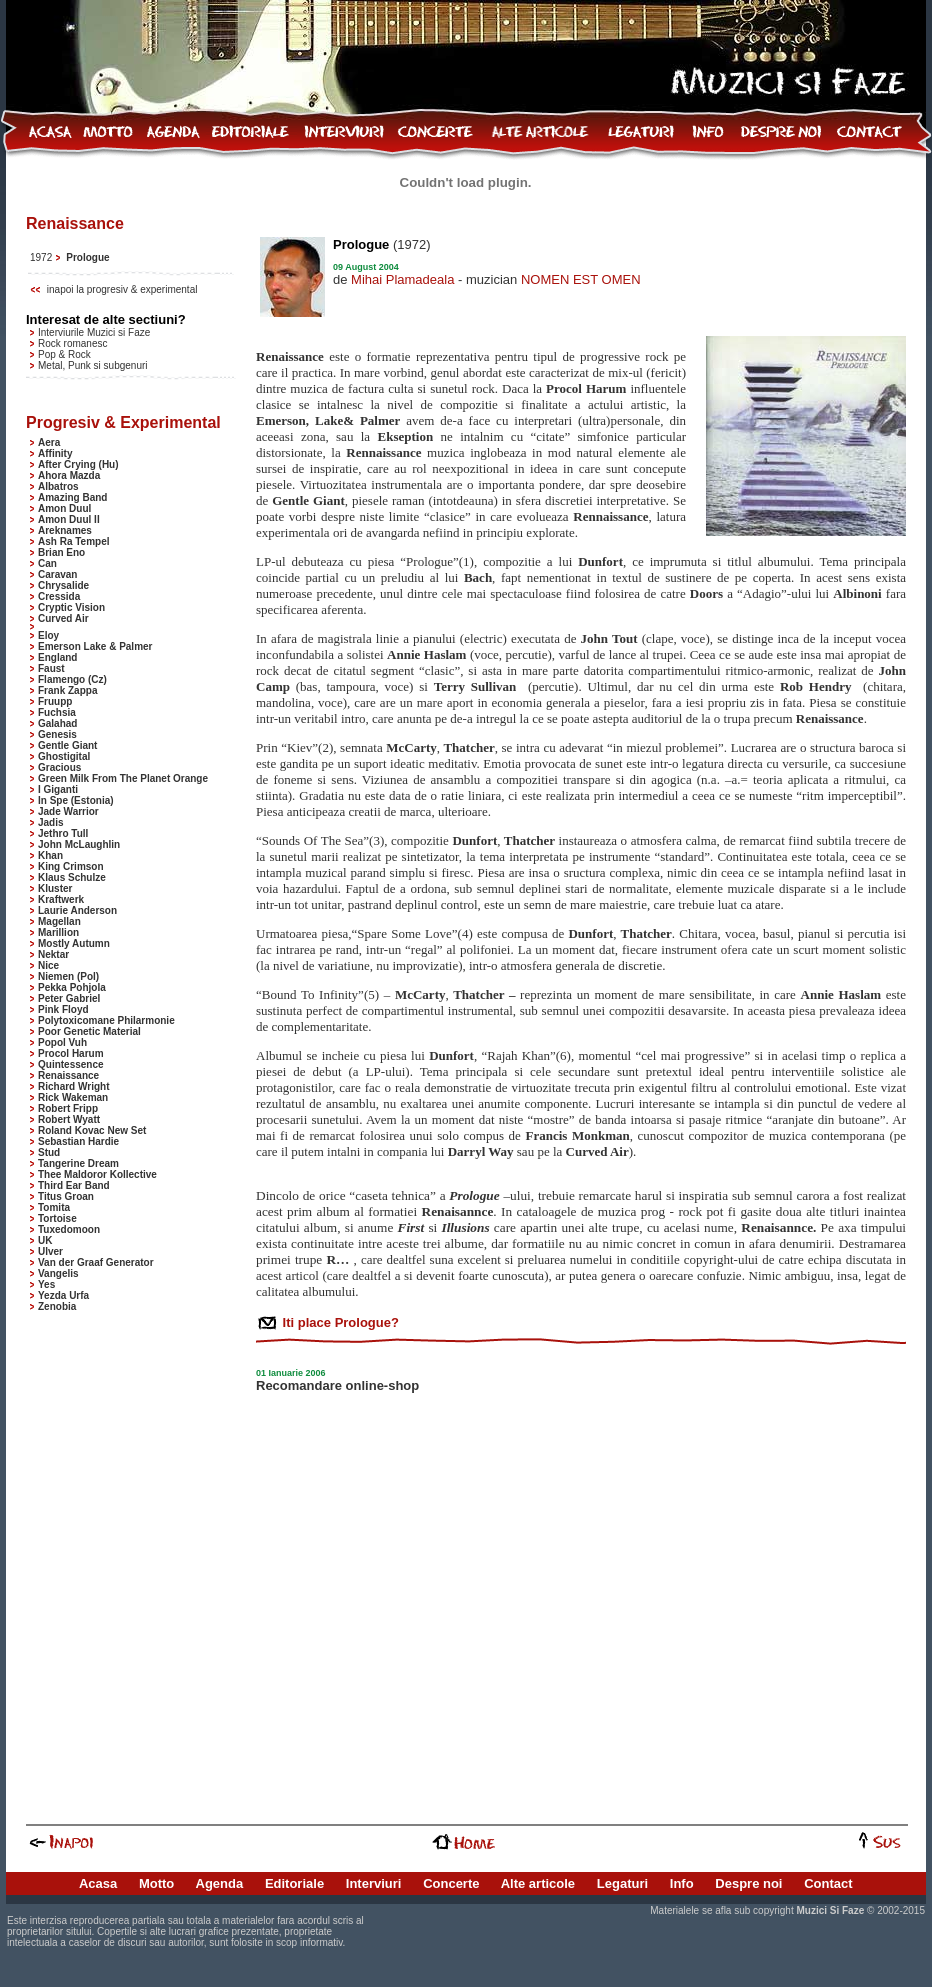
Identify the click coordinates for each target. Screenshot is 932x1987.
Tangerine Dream (78, 1163)
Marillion (58, 932)
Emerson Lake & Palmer (95, 646)
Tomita (54, 1207)
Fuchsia (57, 712)
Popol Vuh (62, 1042)
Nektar (53, 954)
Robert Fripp (68, 1108)
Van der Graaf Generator (96, 1262)
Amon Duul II (69, 519)
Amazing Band (72, 497)
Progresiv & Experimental (123, 422)
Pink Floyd (63, 1009)
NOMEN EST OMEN (581, 279)
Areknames (65, 530)
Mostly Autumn (74, 943)
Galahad (57, 723)
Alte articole (538, 1883)
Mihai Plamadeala (402, 279)
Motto (156, 1883)
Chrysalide (63, 585)
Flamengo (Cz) (72, 679)
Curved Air (63, 618)
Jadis (51, 822)
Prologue (87, 257)
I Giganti (58, 789)
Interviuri (374, 1883)
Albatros (58, 486)
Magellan (59, 921)
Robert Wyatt (69, 1119)
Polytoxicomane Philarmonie (106, 1020)
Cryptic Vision (71, 607)
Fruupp (55, 701)
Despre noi (748, 1883)
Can (47, 563)
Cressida (59, 596)
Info (682, 1883)
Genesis (57, 734)
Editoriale (294, 1883)
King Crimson (71, 866)
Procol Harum (71, 1053)
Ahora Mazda (69, 475)
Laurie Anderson (77, 910)
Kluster (55, 888)
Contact (828, 1883)
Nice (48, 965)
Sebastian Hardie (78, 1141)
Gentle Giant (67, 745)
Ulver (50, 1251)
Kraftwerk (61, 899)
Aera (49, 442)
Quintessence (71, 1064)
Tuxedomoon (69, 1229)
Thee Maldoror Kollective (97, 1174)
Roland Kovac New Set (92, 1130)
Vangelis (58, 1273)
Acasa (98, 1883)
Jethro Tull (63, 833)
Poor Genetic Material (89, 1031)
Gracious (59, 767)
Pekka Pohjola (72, 987)
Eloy (48, 635)
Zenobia (57, 1306)
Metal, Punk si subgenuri (93, 365)
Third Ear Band (74, 1185)
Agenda (220, 1883)
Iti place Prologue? (339, 1322)
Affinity (55, 453)
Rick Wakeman (73, 1097)
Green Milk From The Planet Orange (123, 778)
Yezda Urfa (63, 1295)
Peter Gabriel (69, 998)
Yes (46, 1284)
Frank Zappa (67, 690)
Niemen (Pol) (68, 976)
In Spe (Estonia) (76, 800)
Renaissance (68, 1075)
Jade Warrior (68, 811)
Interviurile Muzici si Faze (94, 332)
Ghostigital (64, 756)
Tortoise (57, 1218)
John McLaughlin (79, 844)
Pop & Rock (64, 354)
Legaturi (622, 1883)
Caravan (57, 574)
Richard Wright (73, 1086)
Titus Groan (66, 1196)
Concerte (451, 1883)
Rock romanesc (72, 343)
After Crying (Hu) (78, 464)
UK (45, 1240)
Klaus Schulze (72, 877)
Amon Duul (64, 508)
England (57, 657)
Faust (51, 668)
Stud (49, 1152)
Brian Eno (61, 552)
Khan (50, 855)
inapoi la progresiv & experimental (122, 289)
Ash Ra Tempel (74, 541)
